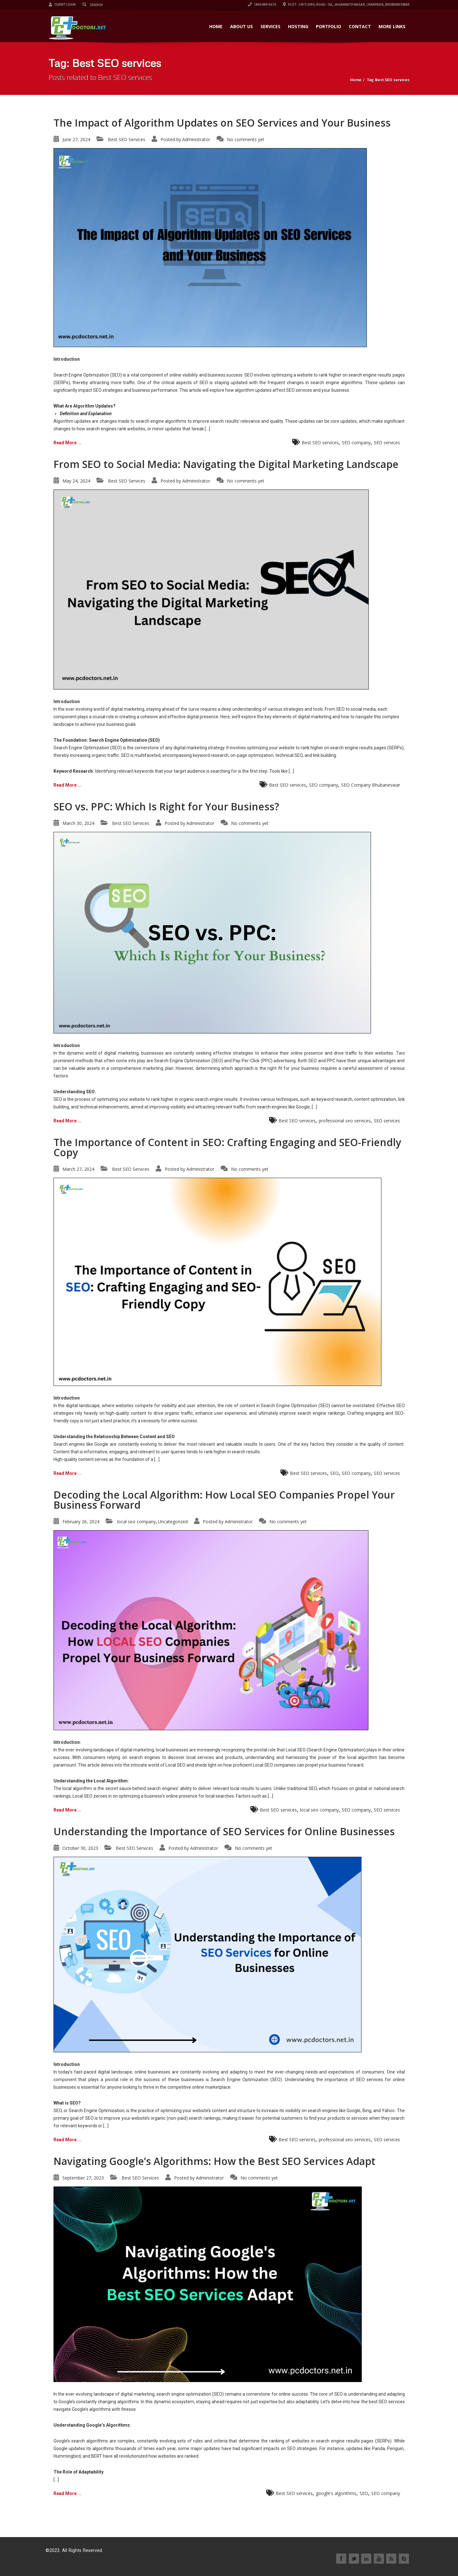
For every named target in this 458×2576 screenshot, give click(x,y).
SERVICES (270, 26)
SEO (334, 1473)
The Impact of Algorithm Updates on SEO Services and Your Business (222, 122)
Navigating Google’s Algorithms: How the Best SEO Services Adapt (214, 2161)
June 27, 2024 (76, 139)
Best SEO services (320, 443)
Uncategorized (173, 1522)
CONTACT (360, 26)
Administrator (196, 139)
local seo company (136, 1522)
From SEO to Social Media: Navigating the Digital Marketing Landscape (225, 464)
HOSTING (298, 26)
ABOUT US (241, 26)
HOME (216, 26)
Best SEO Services (126, 139)
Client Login (62, 4)
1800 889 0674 (262, 4)
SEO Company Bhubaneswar (370, 785)
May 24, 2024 (76, 481)
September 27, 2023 (83, 2178)
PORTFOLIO (328, 26)
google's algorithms (336, 2493)
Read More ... (67, 442)
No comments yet (245, 139)
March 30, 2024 (78, 823)
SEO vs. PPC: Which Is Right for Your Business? (166, 806)
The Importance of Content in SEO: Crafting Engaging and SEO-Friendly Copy (227, 1147)
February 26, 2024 (80, 1522)
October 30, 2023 (80, 1848)
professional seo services (345, 1121)
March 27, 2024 (78, 1169)
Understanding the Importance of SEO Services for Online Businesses (224, 1831)
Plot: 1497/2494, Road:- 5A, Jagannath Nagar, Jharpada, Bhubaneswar (346, 4)
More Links (392, 26)
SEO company (356, 443)
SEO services (387, 443)
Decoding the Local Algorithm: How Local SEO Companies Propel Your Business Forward (224, 1500)
